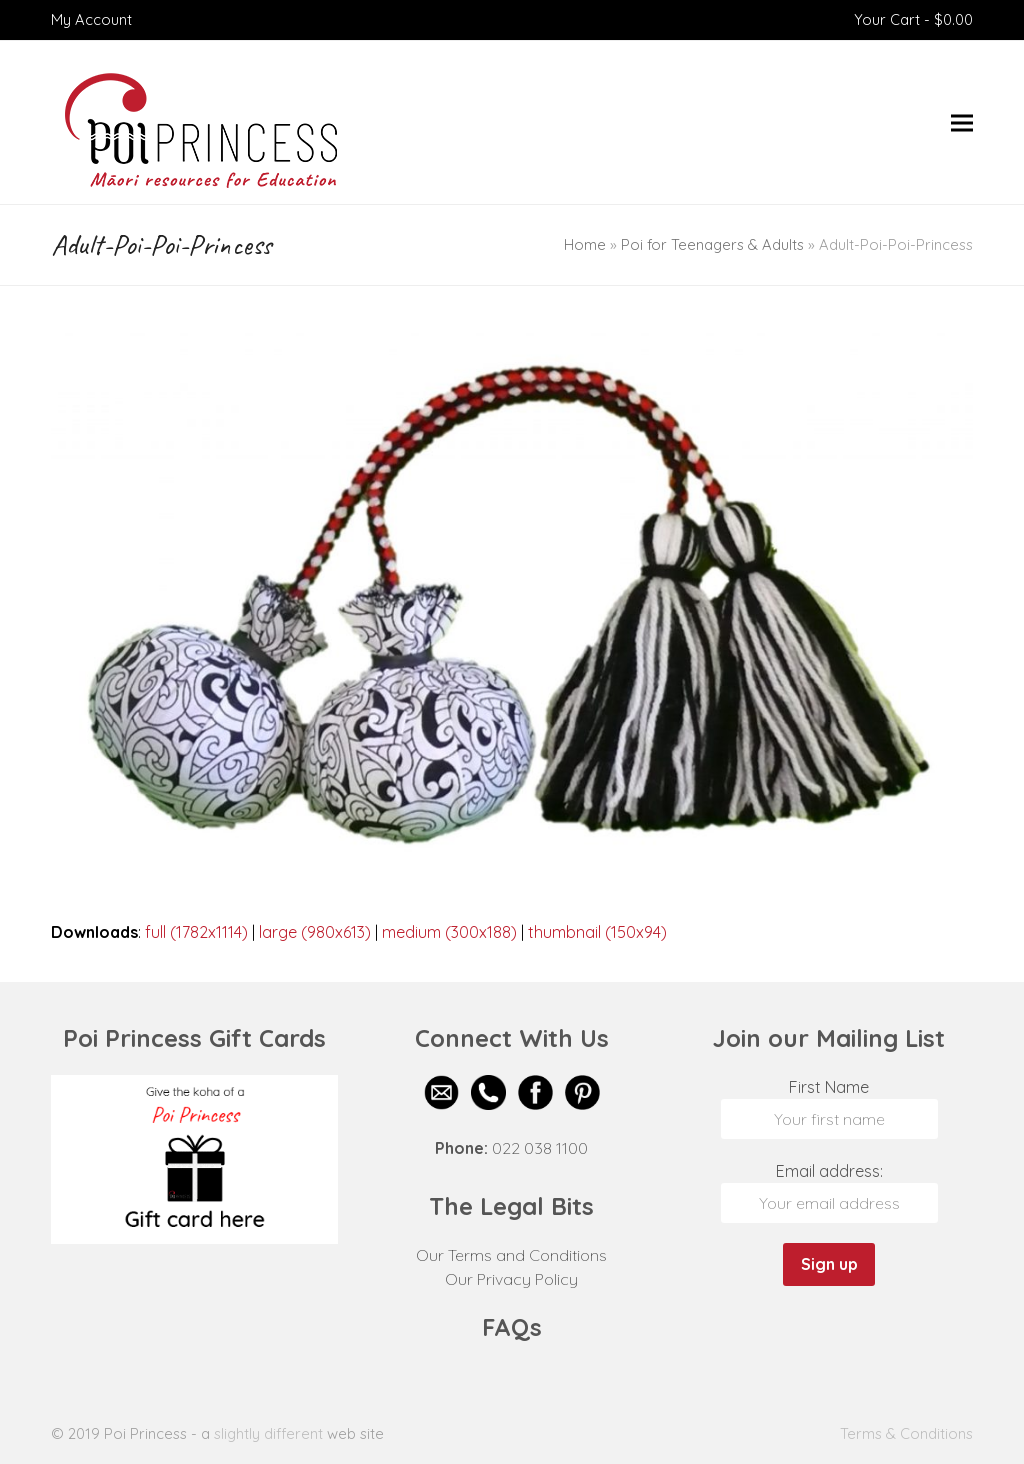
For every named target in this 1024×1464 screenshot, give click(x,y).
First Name (829, 1087)
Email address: (829, 1171)
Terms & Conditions (906, 1433)
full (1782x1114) (196, 932)
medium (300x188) (449, 932)
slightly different (268, 1433)
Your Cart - (913, 19)
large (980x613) (315, 932)
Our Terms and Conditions (511, 1255)
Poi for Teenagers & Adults (712, 244)
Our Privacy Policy (511, 1279)
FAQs (512, 1327)
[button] (962, 122)
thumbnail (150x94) (597, 932)
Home (585, 244)
